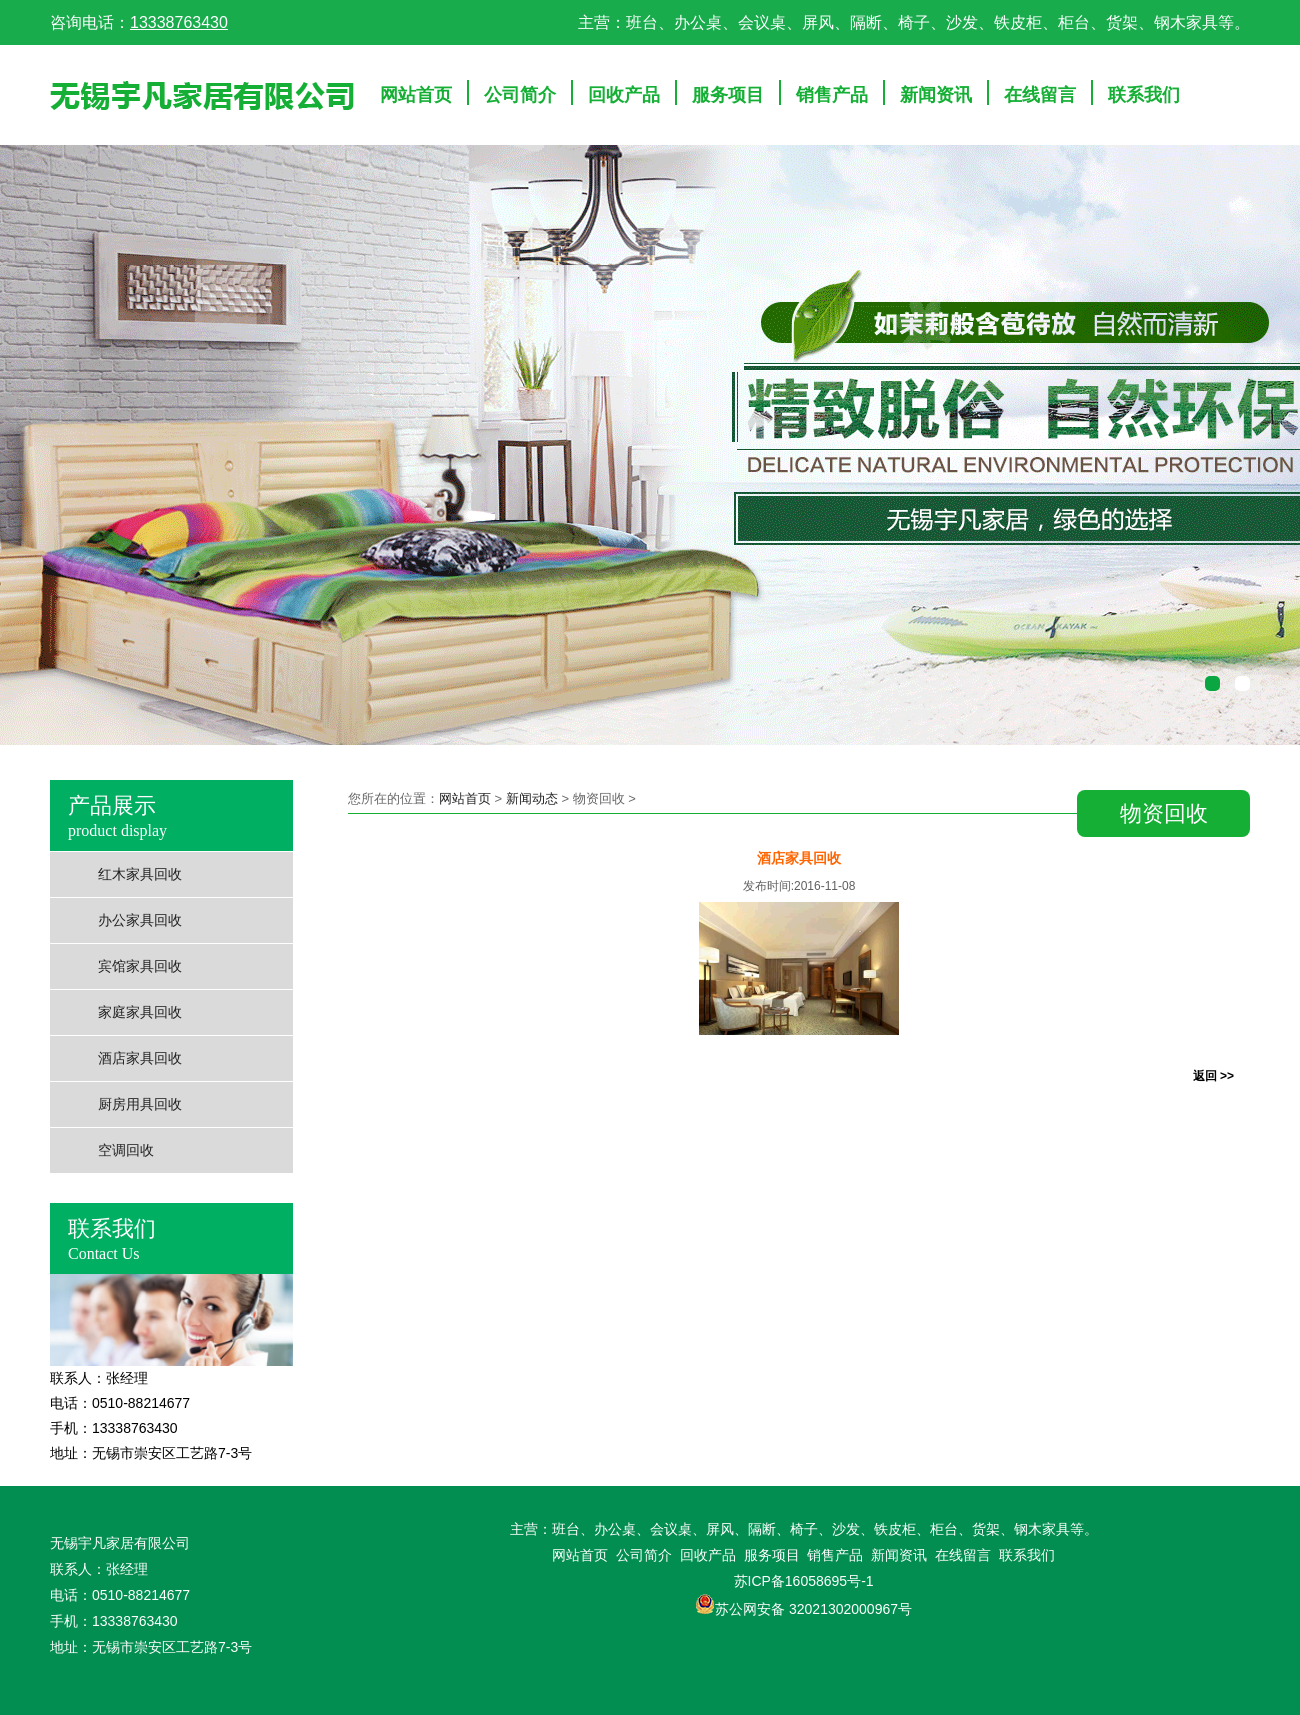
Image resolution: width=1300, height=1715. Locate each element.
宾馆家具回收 (140, 966)
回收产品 (624, 95)
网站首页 (416, 95)
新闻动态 (532, 798)
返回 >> (1213, 1076)
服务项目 (728, 95)
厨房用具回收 (140, 1104)
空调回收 (126, 1150)
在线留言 (1040, 95)
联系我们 (1144, 95)
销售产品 (832, 95)
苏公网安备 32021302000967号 (813, 1609)
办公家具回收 (140, 920)
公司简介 (520, 95)
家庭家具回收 (140, 1012)
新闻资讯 (936, 95)
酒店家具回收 (140, 1058)
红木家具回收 (140, 874)
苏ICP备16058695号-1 (804, 1581)
